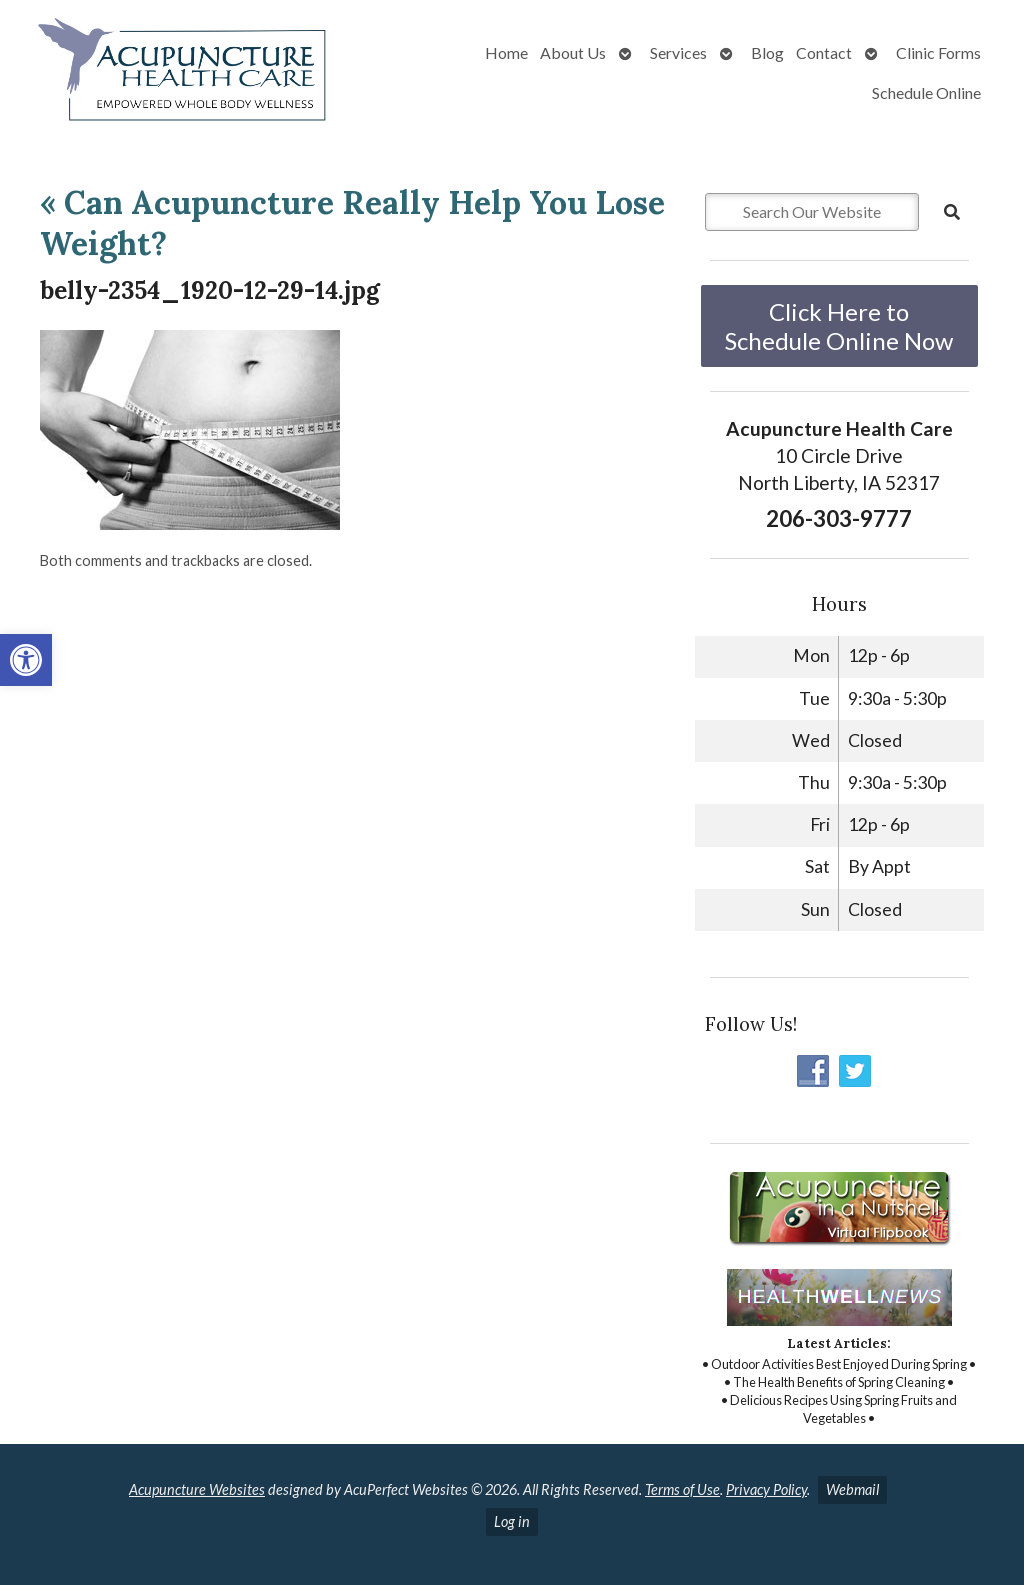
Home (506, 52)
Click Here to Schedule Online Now (839, 326)
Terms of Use (682, 1489)
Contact (824, 52)
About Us (573, 52)
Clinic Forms (938, 52)
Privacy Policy (766, 1489)
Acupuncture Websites (197, 1489)
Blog (767, 52)
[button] (26, 660)
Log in (512, 1521)
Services (678, 52)
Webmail (852, 1489)
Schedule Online (926, 92)
